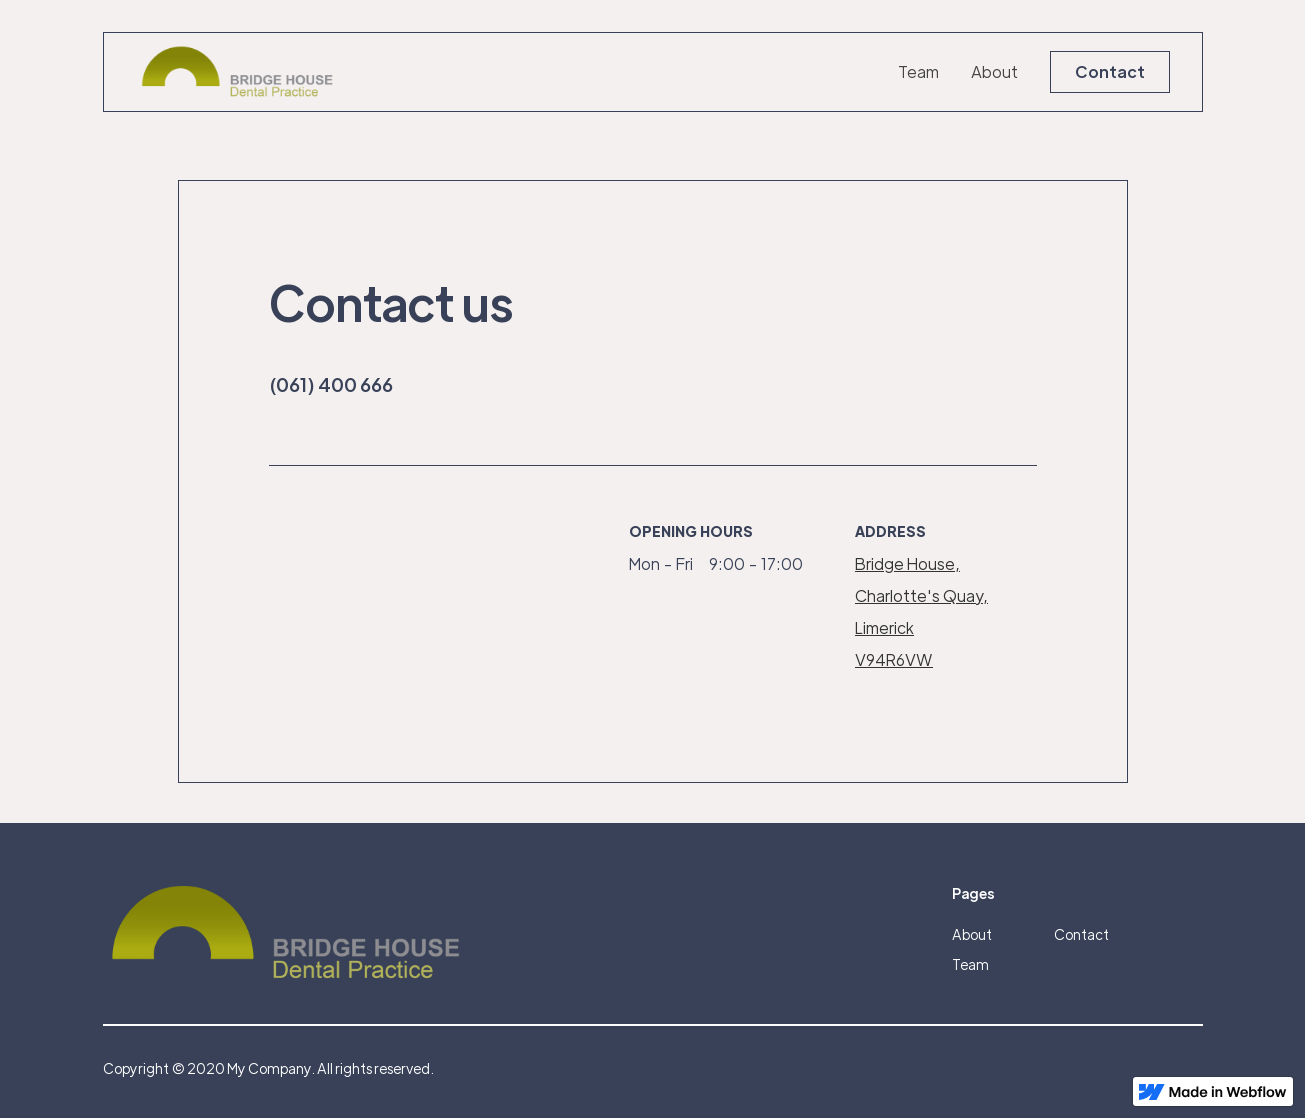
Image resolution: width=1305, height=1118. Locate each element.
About (994, 71)
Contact (1110, 71)
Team (918, 71)
